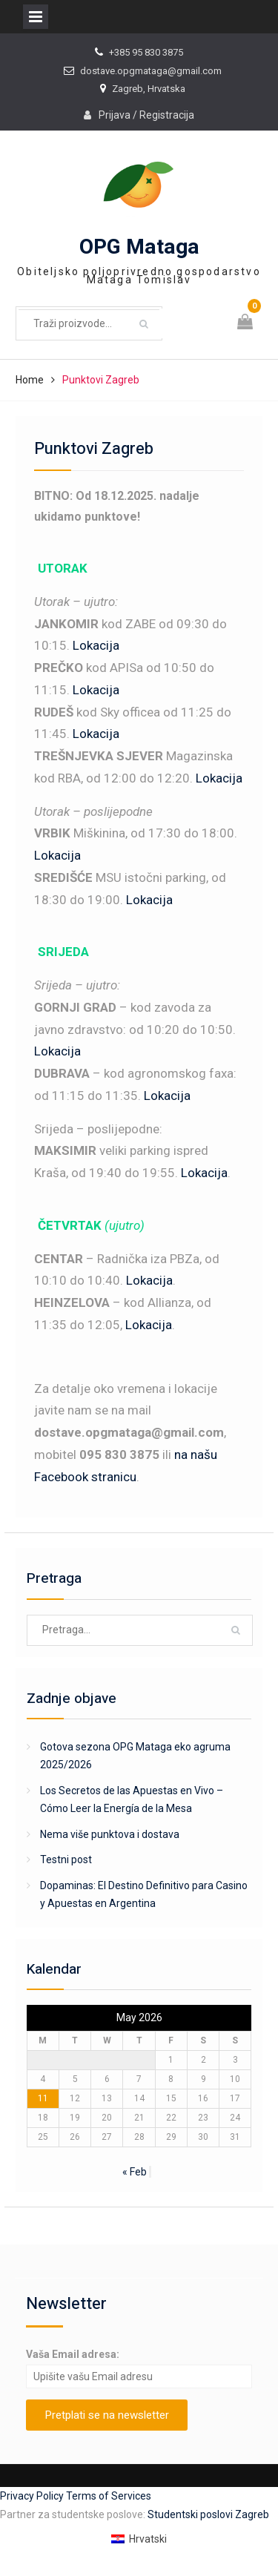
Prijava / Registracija (146, 115)
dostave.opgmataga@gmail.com (151, 70)
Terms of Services (108, 2496)
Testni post (66, 1859)
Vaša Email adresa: (72, 2354)
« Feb (134, 2172)
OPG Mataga (139, 247)
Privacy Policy (33, 2496)
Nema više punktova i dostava (109, 1834)
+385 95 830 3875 (146, 52)
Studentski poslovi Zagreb (208, 2514)
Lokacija (96, 645)
